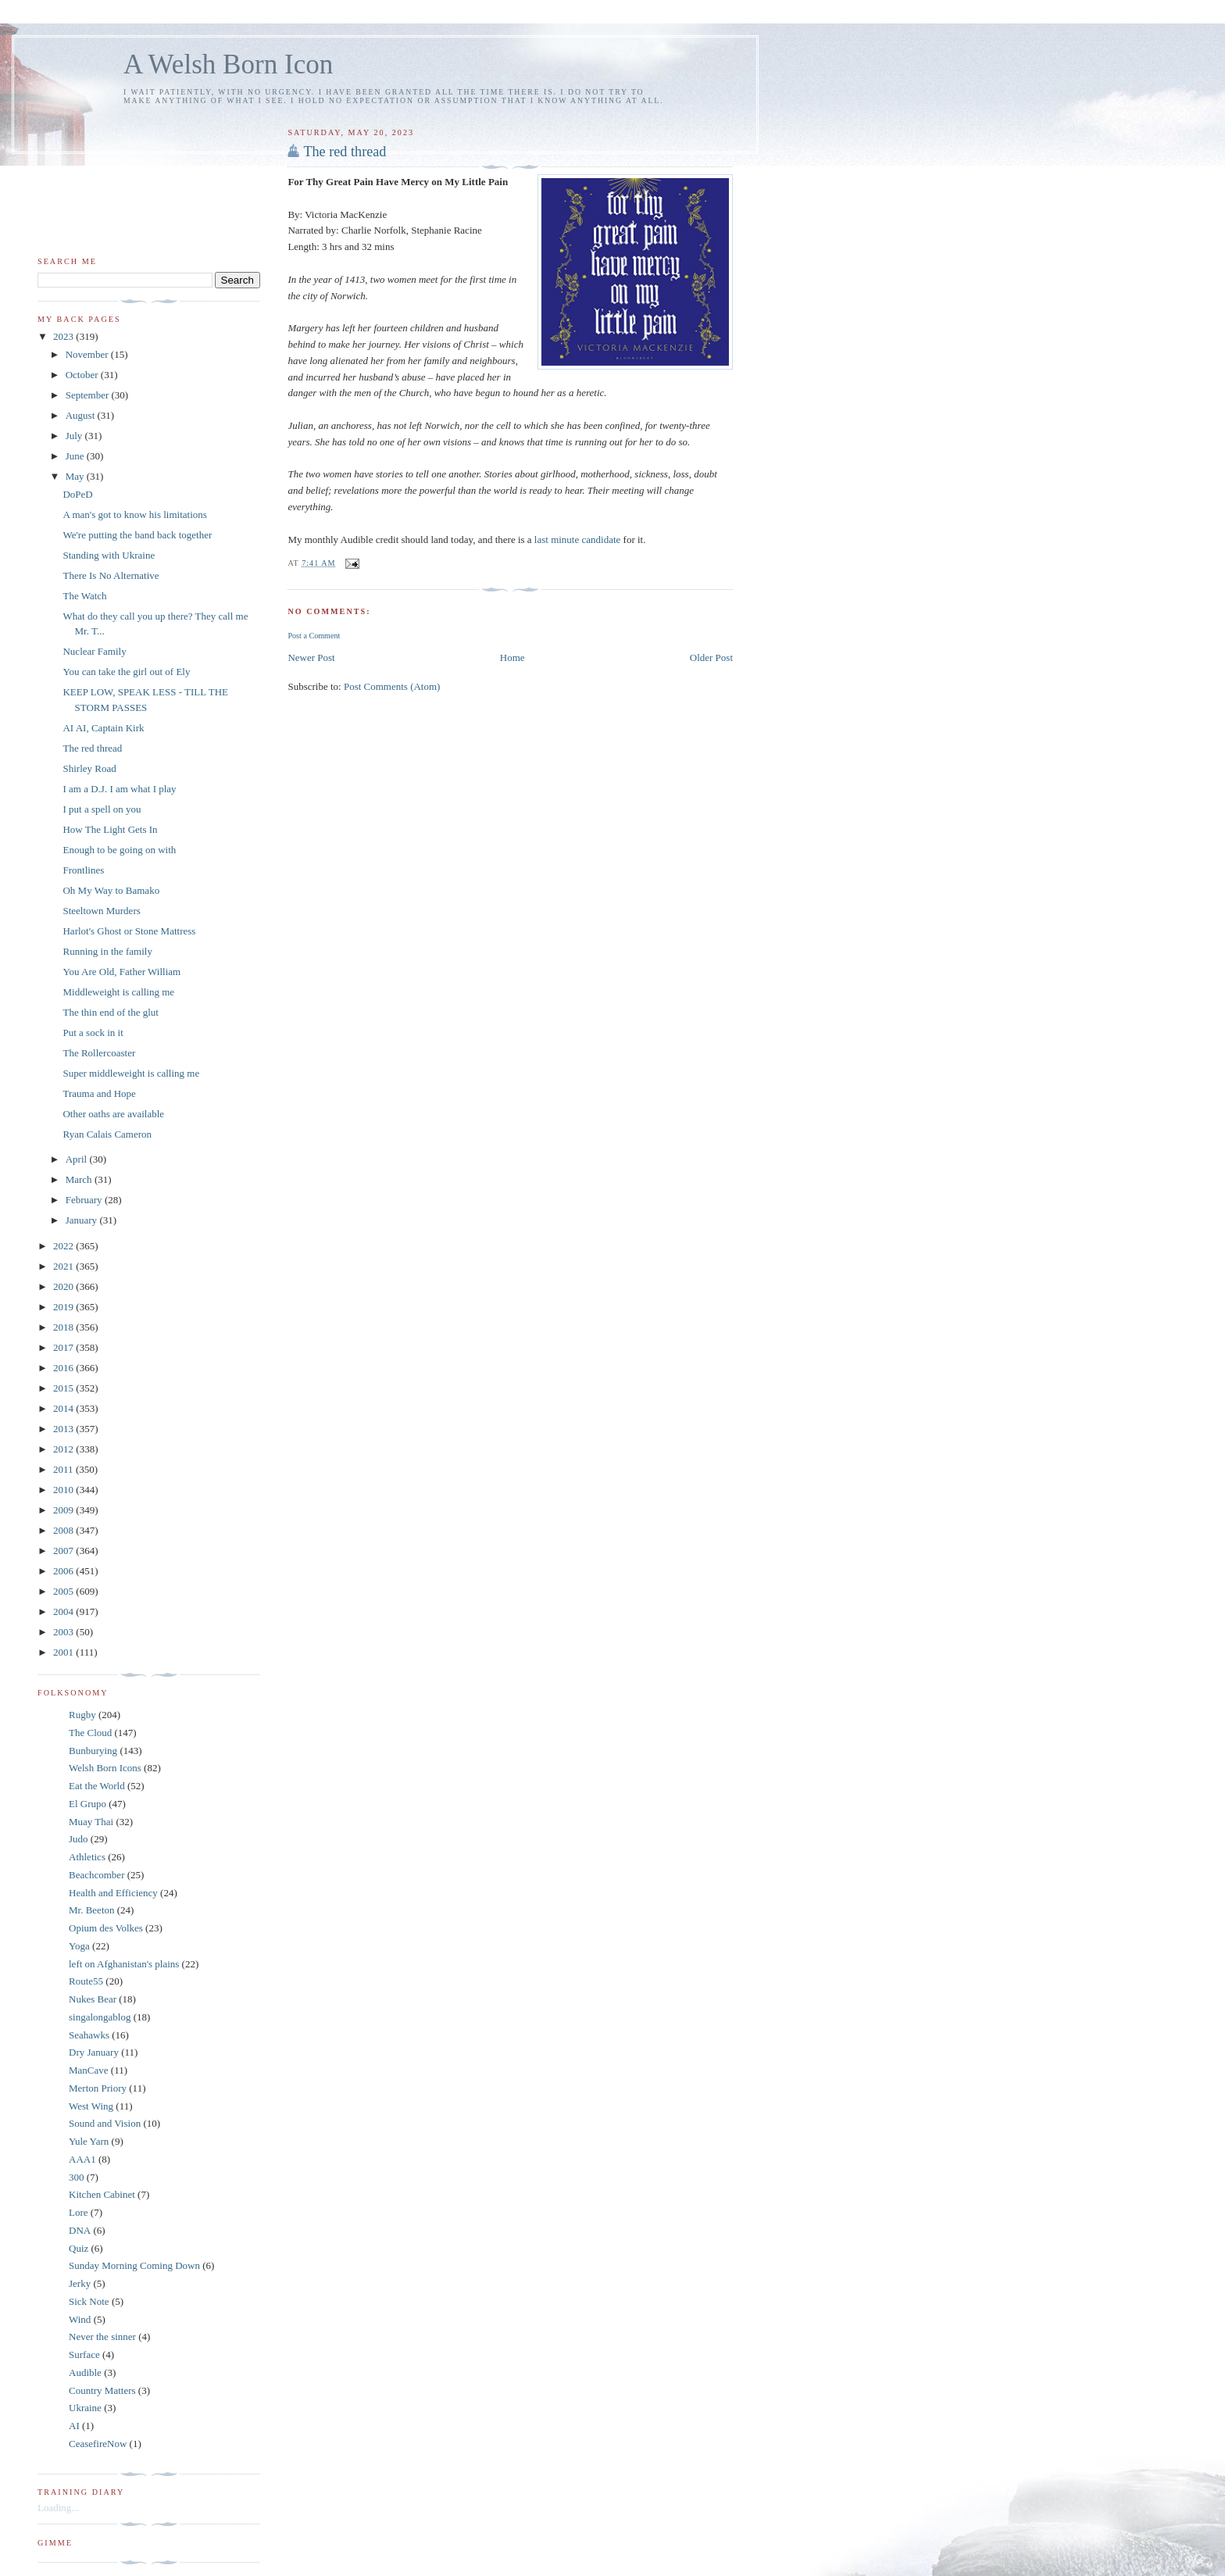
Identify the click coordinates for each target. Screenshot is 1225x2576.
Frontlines (83, 870)
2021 (64, 1266)
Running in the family (107, 951)
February (85, 1200)
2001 (64, 1652)
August (82, 415)
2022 (64, 1246)
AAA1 (82, 2159)
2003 (64, 1632)
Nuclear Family (94, 651)
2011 (64, 1469)
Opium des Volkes (106, 1928)
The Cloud (90, 1732)
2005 (64, 1591)
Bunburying (93, 1750)
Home (512, 657)
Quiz (78, 2248)
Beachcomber (96, 1875)
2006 (64, 1571)
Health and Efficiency (113, 1893)
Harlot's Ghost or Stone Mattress (128, 931)
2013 (64, 1428)
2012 (64, 1449)
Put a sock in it (92, 1032)
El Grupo (87, 1804)
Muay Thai (91, 1821)
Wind (80, 2319)
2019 (64, 1307)
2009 (64, 1510)
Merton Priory (98, 2088)
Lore (78, 2212)
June (76, 456)
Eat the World (97, 1786)
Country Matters (102, 2390)
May (76, 476)
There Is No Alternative (110, 575)
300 (76, 2177)
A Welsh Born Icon (228, 64)
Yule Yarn (89, 2141)
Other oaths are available (113, 1114)
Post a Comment (314, 635)
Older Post (711, 657)
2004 (64, 1611)
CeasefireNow (98, 2443)
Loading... (58, 2507)
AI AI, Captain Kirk (103, 728)
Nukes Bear (92, 1999)
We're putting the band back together (137, 535)
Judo (78, 1839)
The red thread (344, 151)
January (83, 1220)
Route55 (86, 1981)
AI (74, 2425)
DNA (80, 2230)
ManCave (89, 2070)
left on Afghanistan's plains (124, 1964)
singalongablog (99, 2017)
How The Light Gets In (109, 829)
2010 (64, 1489)
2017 (64, 1347)
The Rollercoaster (98, 1053)
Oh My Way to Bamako (110, 890)
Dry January (94, 2052)
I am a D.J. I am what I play (119, 789)
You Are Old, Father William (121, 971)
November (88, 354)
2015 (64, 1388)
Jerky (80, 2283)
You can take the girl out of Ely (126, 671)
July (75, 435)
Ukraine (85, 2407)
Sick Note (89, 2301)
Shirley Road (89, 768)
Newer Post (311, 657)
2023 (64, 336)
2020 (64, 1286)
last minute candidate (578, 539)
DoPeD (77, 494)
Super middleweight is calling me (130, 1073)
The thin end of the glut (110, 1012)
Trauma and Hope (98, 1093)
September (89, 395)
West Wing (91, 2106)
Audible (85, 2372)
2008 (64, 1530)
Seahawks (89, 2035)
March (80, 1179)
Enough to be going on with (119, 850)
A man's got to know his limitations (134, 514)
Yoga (79, 1946)
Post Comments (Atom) (392, 686)
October (83, 375)
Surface (84, 2354)
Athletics (87, 1857)
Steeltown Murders (101, 910)
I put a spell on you (101, 809)
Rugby (82, 1714)
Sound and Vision (105, 2123)
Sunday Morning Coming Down (134, 2265)
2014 (64, 1408)
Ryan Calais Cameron (107, 1134)
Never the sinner (102, 2336)
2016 (64, 1368)
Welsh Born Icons (105, 1768)
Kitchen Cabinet (102, 2194)
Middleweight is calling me (118, 992)
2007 (64, 1550)
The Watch (84, 596)
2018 (64, 1327)
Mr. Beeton (92, 1910)
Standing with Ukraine (108, 555)
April (78, 1159)
